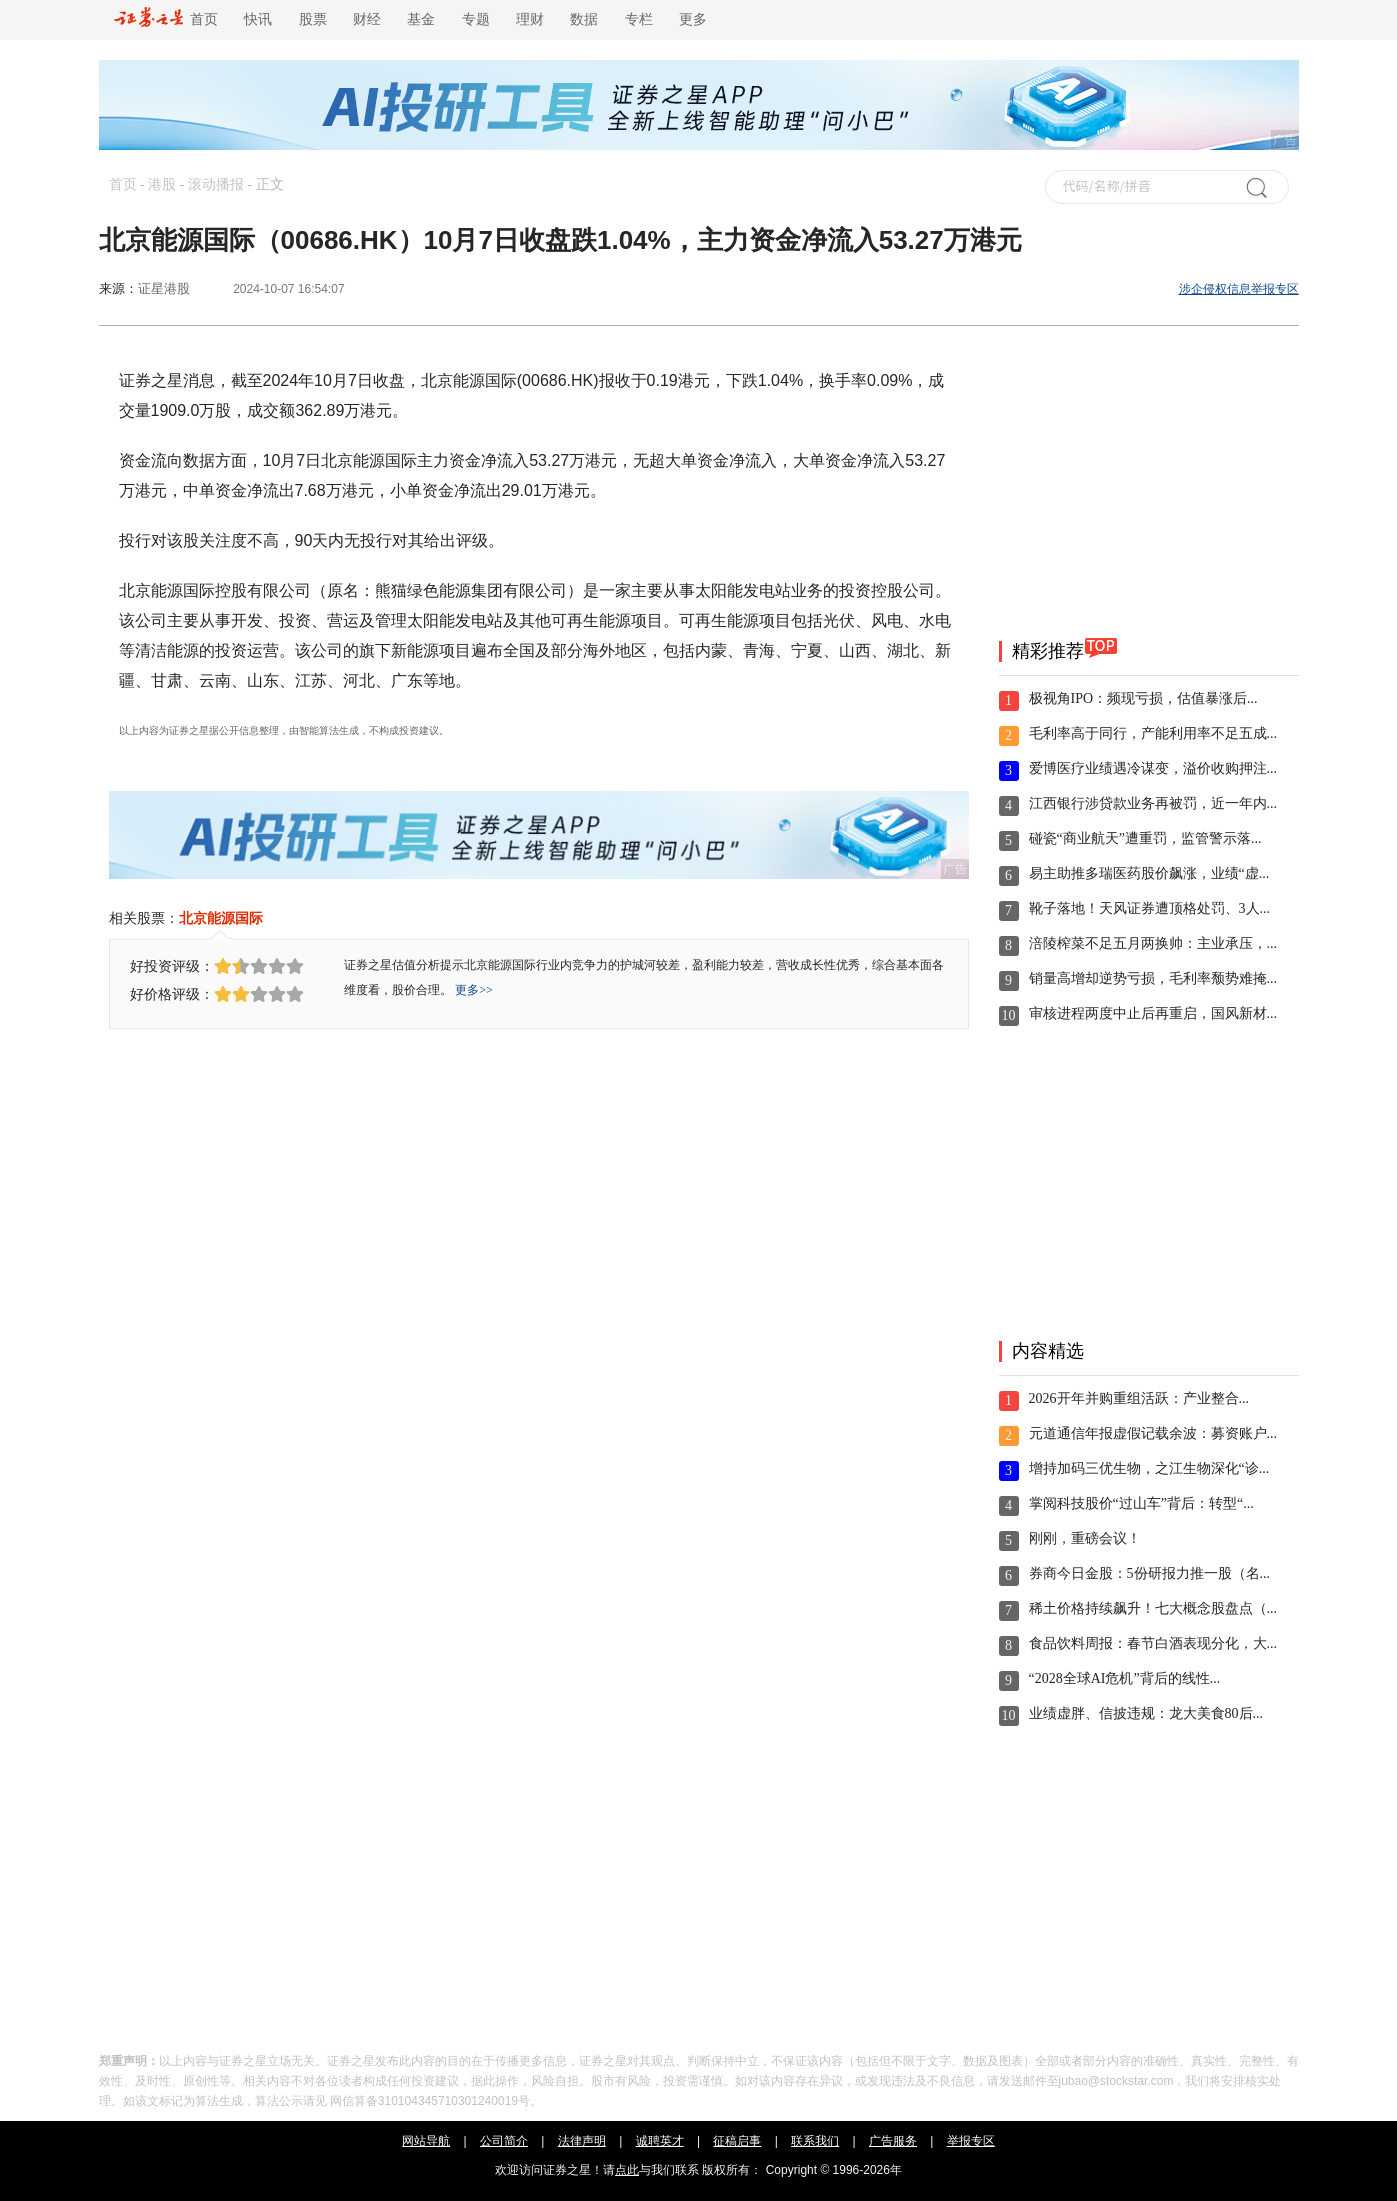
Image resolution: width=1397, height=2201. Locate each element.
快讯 (258, 19)
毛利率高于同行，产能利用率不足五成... (1153, 733)
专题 (476, 19)
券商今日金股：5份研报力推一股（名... (1150, 1573)
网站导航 (426, 2141)
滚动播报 (216, 184)
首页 (166, 19)
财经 (367, 19)
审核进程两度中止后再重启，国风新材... (1153, 1013)
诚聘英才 (660, 2141)
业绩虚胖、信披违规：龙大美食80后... (1146, 1713)
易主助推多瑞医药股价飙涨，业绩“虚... (1149, 873)
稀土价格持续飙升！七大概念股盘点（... (1153, 1608)
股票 (313, 19)
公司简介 (504, 2141)
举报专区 (971, 2141)
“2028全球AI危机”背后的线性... (1125, 1678)
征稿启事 (737, 2141)
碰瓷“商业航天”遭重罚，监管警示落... (1145, 838)
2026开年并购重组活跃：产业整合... (1139, 1398)
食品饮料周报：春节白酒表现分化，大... (1153, 1643)
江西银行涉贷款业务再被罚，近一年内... (1153, 803)
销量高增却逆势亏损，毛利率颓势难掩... (1153, 978)
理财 (530, 19)
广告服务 (893, 2141)
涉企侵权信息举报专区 (1239, 289)
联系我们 (815, 2141)
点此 (627, 2170)
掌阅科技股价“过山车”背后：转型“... (1141, 1503)
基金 (421, 19)
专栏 (639, 19)
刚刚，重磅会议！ (1085, 1538)
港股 (162, 184)
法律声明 (582, 2141)
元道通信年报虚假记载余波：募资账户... (1153, 1433)
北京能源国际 (221, 918)
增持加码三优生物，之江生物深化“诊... (1149, 1468)
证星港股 (164, 288)
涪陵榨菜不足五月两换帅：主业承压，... (1153, 943)
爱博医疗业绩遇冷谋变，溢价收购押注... (1153, 768)
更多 (693, 19)
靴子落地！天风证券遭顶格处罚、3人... (1150, 908)
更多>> (474, 990)
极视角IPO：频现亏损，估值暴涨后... (1143, 698)
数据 (584, 19)
